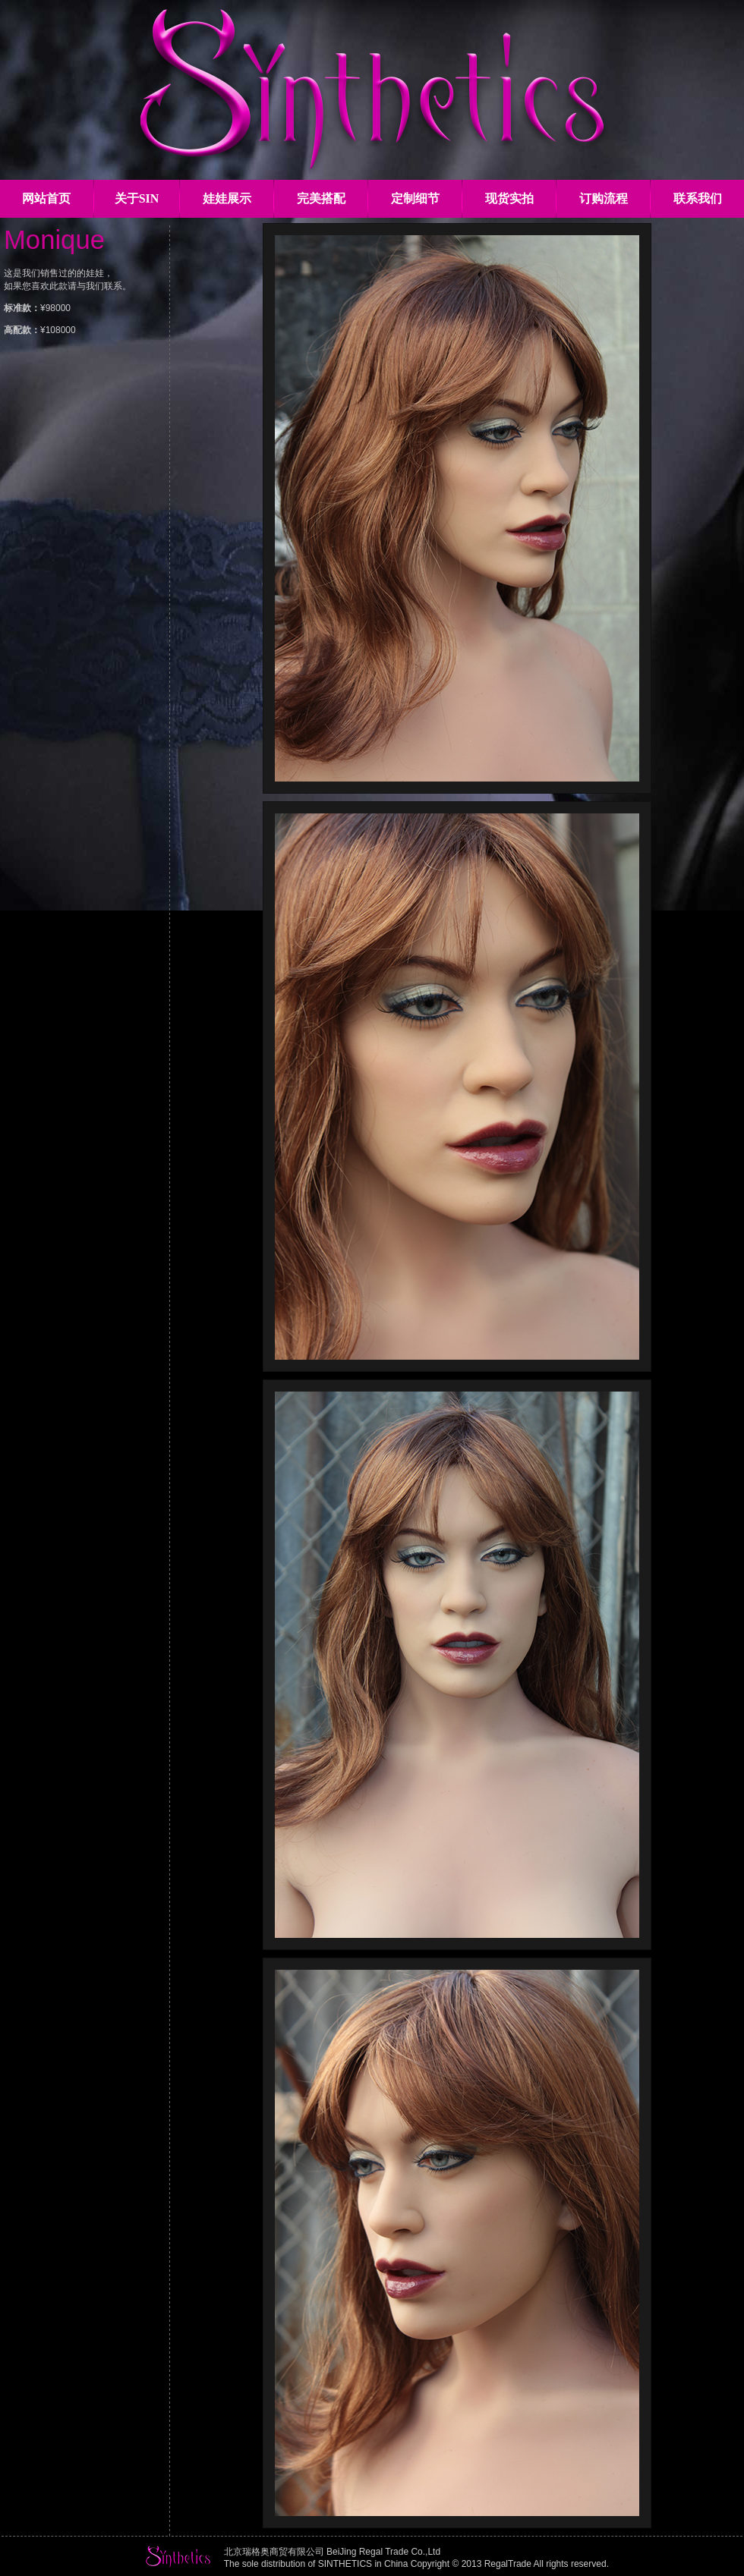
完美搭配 (321, 198)
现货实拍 (509, 198)
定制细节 (415, 198)
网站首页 (46, 198)
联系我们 (697, 198)
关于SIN (137, 198)
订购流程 (603, 198)
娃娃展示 (227, 198)
